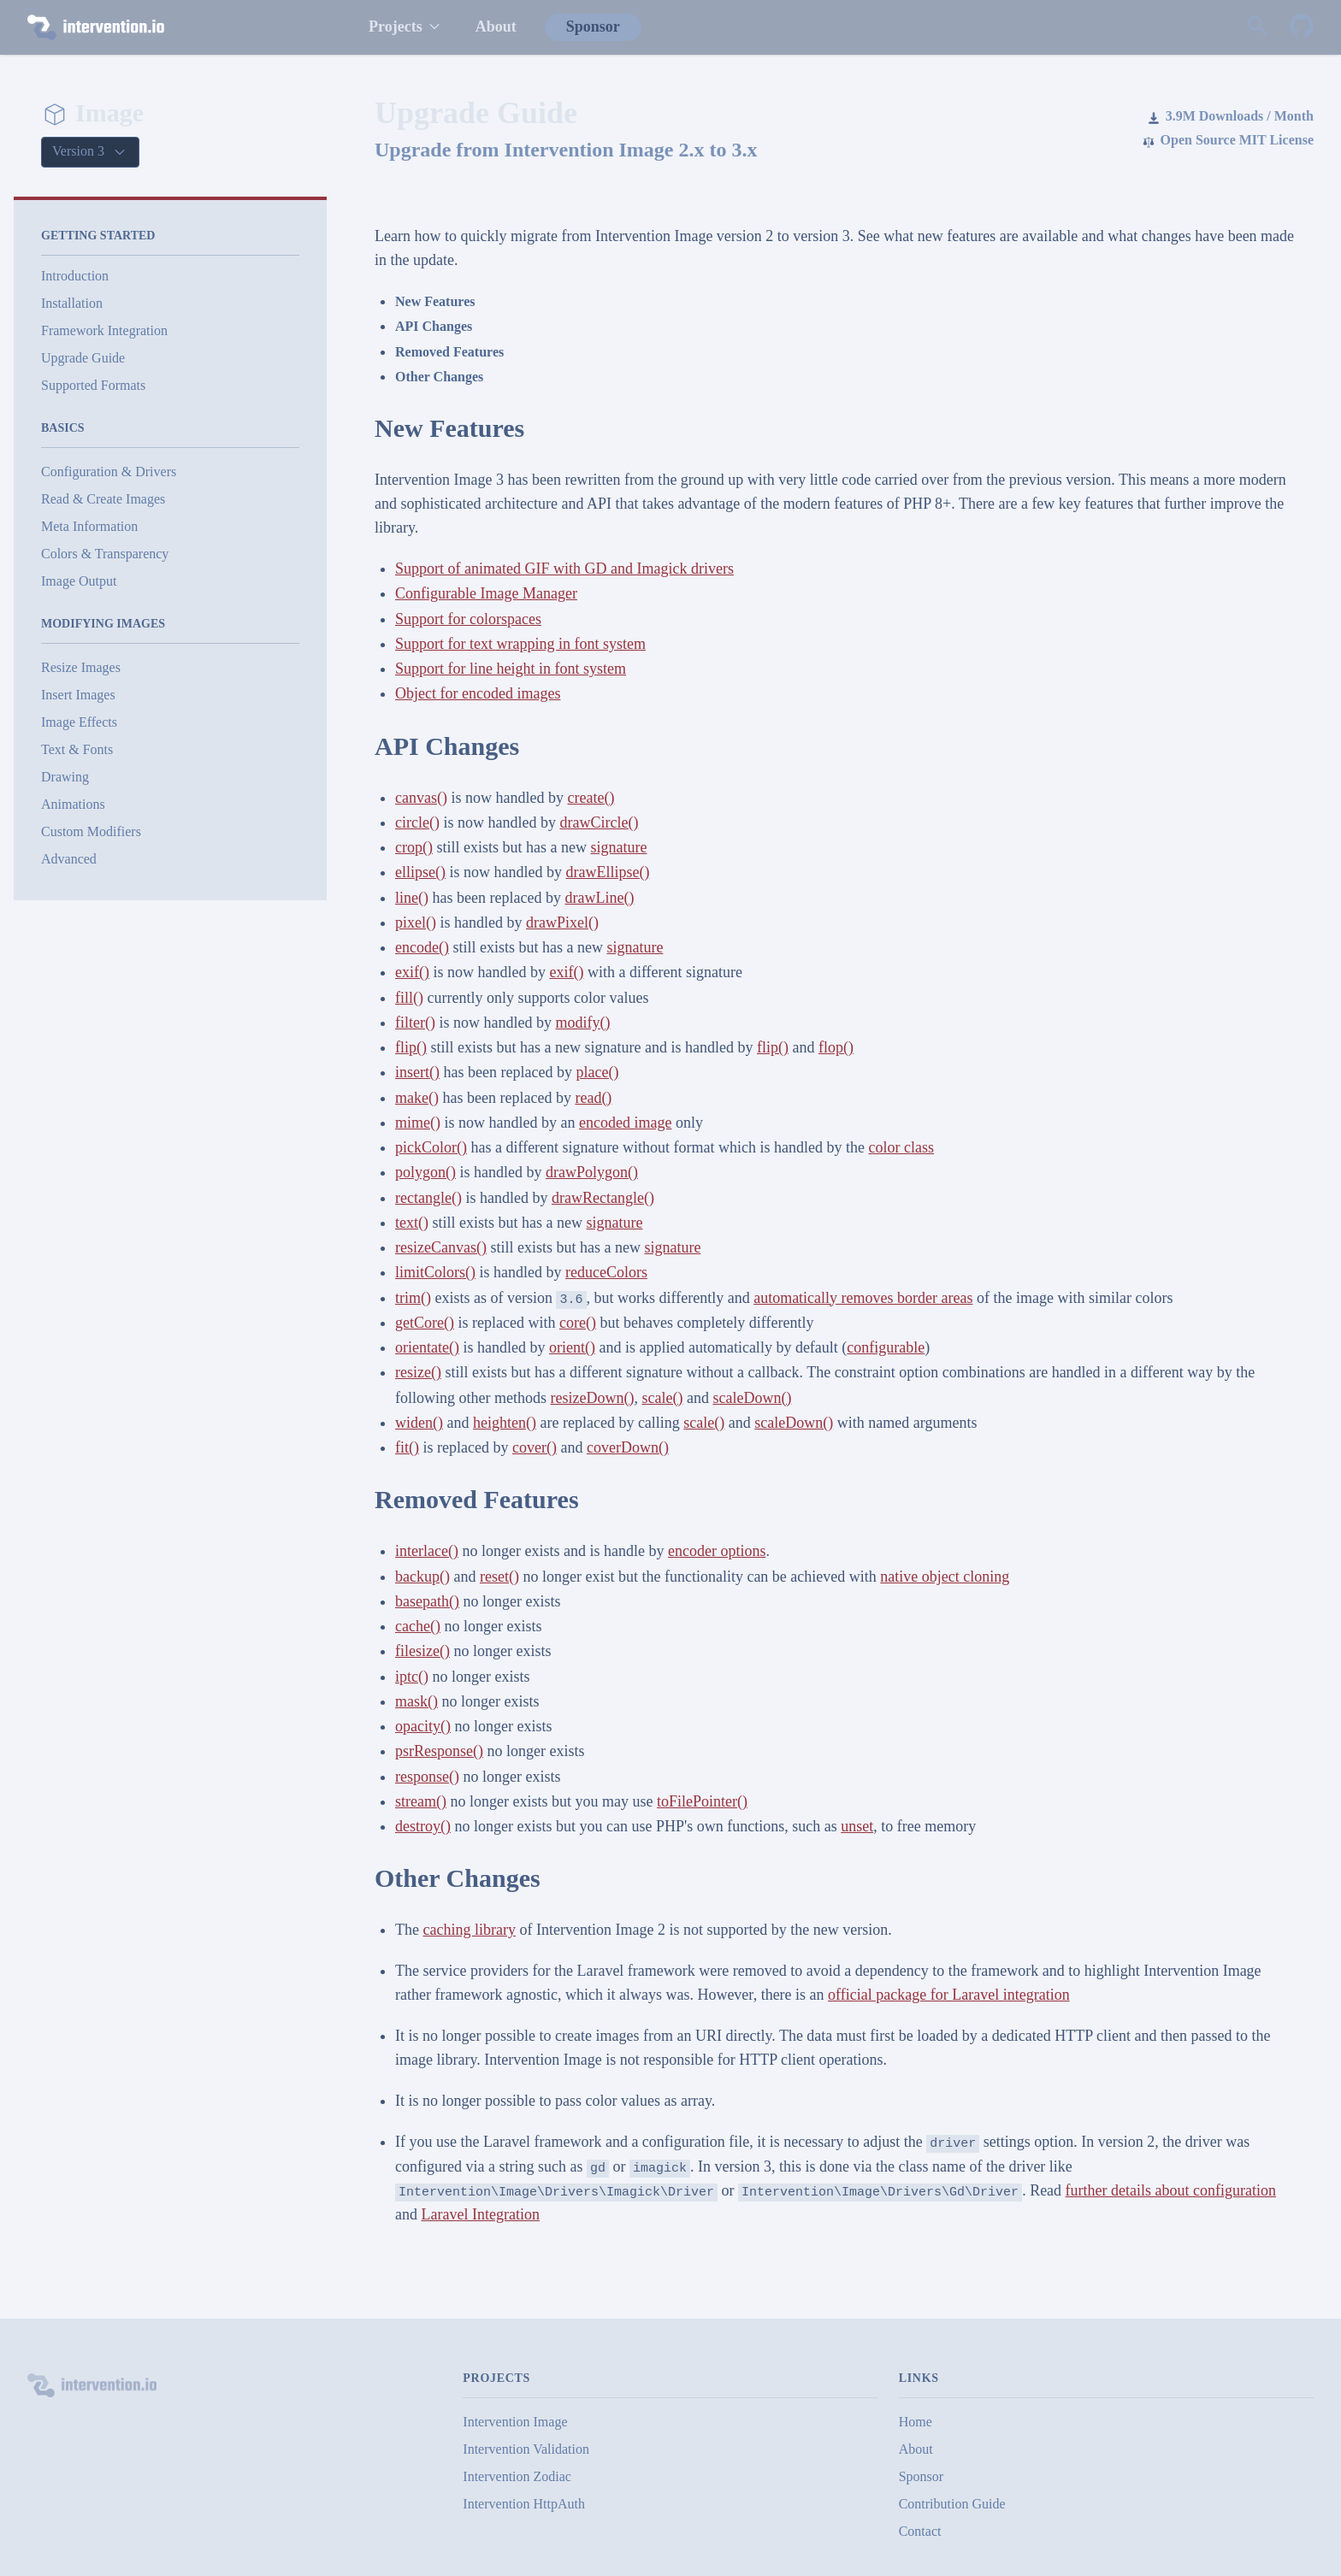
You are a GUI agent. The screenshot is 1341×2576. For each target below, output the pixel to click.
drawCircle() (598, 822)
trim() (413, 1297)
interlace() (426, 1550)
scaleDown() (751, 1397)
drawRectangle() (603, 1197)
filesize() (422, 1650)
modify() (582, 1022)
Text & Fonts (77, 749)
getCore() (424, 1322)
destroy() (423, 1826)
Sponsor (593, 26)
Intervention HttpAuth (524, 2503)
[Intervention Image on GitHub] (1302, 27)
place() (597, 1072)
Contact (920, 2531)
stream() (420, 1801)
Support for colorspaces (468, 619)
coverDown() (628, 1447)
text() (411, 1222)
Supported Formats (93, 385)
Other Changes (439, 376)
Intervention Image (515, 2421)
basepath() (427, 1601)
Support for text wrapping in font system (520, 643)
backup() (422, 1576)
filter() (415, 1022)
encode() (422, 947)
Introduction (75, 275)
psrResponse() (439, 1751)
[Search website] (1257, 27)
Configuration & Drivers (108, 471)
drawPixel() (562, 922)
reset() (499, 1576)
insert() (417, 1072)
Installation (72, 303)
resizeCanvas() (441, 1247)
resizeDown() (592, 1397)
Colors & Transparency (104, 553)
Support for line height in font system (510, 668)
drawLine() (599, 897)
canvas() (421, 797)
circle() (417, 822)
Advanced (69, 859)
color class (901, 1147)
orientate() (427, 1347)
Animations (73, 804)
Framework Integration (104, 330)
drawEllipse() (607, 872)
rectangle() (428, 1197)
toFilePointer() (702, 1801)
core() (577, 1322)
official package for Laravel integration (949, 1994)
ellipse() (420, 872)
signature (618, 847)
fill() (409, 997)
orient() (572, 1347)
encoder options (716, 1550)
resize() (418, 1372)
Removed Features (449, 352)
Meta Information (89, 526)
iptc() (411, 1676)
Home (915, 2421)
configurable (886, 1347)
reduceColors (606, 1272)
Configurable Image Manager (486, 593)
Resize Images (81, 667)
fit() (407, 1447)
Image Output (78, 581)
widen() (419, 1422)
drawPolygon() (592, 1172)
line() (411, 897)
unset (857, 1826)
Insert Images (78, 694)
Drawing (65, 776)
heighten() (504, 1422)
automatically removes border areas (862, 1297)
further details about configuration (1171, 2190)
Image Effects (79, 722)
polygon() (425, 1172)
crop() (414, 847)
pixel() (415, 922)
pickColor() (431, 1147)
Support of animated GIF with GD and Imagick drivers (564, 568)
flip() (411, 1047)
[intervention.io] (180, 27)
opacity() (423, 1726)
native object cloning (944, 1576)
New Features (435, 301)
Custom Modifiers (91, 831)
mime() (417, 1122)
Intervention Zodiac (517, 2476)
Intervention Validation (526, 2449)
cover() (534, 1447)
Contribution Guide (952, 2503)
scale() (661, 1397)
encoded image (625, 1122)
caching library (468, 1929)
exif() (412, 972)
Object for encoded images (477, 693)
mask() (416, 1701)
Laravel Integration (481, 2214)
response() (427, 1776)
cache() (417, 1626)
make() (417, 1097)
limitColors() (435, 1272)
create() (590, 797)
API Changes (433, 326)
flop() (836, 1047)
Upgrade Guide (83, 358)
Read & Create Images (103, 499)
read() (593, 1097)
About (496, 26)
